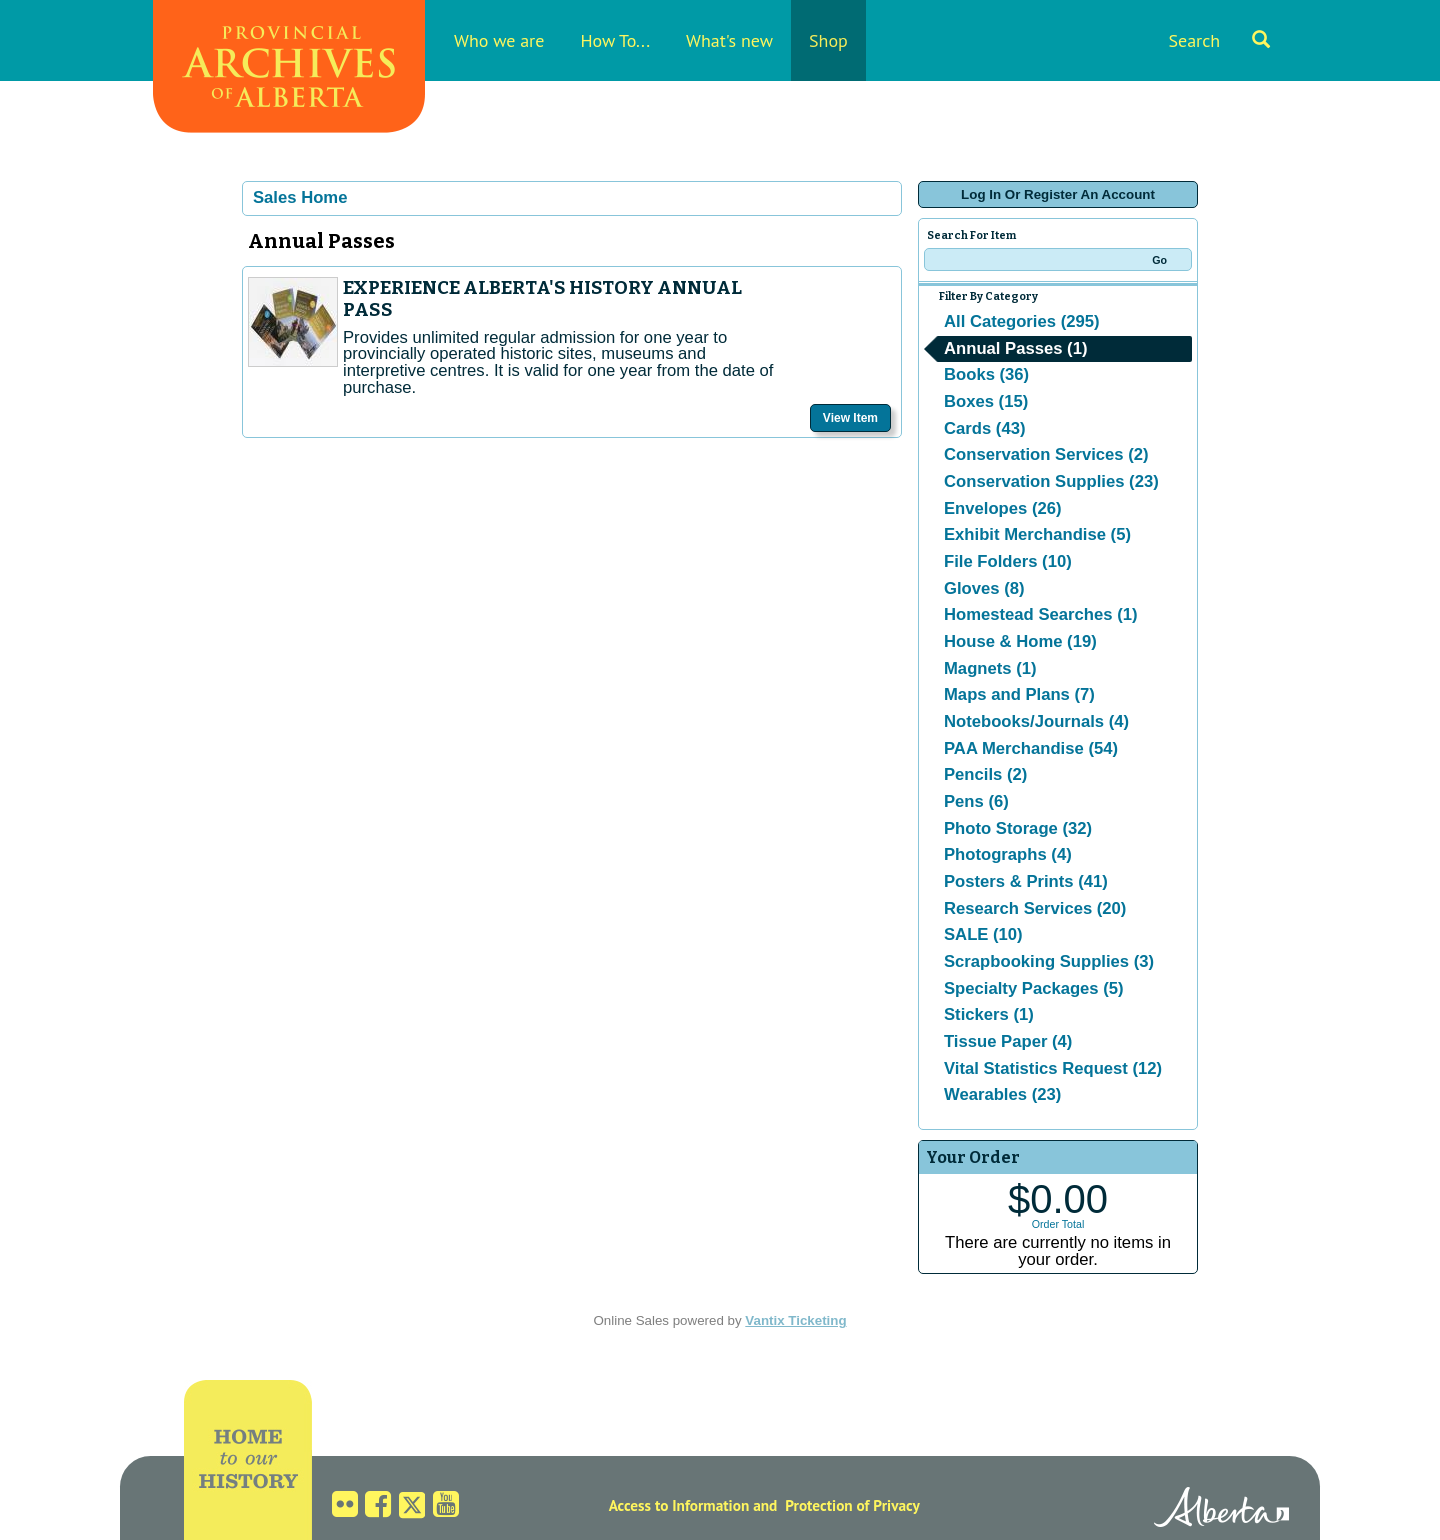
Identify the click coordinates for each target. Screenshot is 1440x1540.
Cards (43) (984, 428)
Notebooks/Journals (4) (1036, 721)
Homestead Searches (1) (1040, 614)
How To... (615, 40)
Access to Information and (693, 1505)
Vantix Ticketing (795, 1320)
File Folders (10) (1008, 561)
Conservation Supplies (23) (1051, 481)
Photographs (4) (1008, 854)
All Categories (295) (1022, 321)
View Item (850, 418)
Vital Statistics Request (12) (1053, 1068)
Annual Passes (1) (1015, 348)
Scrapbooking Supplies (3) (1049, 961)
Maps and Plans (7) (1019, 694)
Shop (828, 40)
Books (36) (986, 374)
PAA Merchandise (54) (1031, 748)
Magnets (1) (990, 668)
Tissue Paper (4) (1008, 1041)
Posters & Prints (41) (1026, 881)
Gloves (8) (984, 588)
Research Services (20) (1035, 908)
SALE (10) (983, 934)
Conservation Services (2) (1046, 454)
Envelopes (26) (1003, 508)
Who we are (499, 40)
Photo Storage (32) (1018, 828)
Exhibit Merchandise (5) (1037, 534)
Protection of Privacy (852, 1505)
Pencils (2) (985, 774)
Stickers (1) (989, 1014)
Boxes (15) (986, 401)
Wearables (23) (1002, 1094)
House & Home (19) (1020, 641)
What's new (729, 40)
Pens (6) (976, 801)
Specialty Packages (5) (1034, 988)
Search (1219, 40)
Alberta (1221, 1510)
